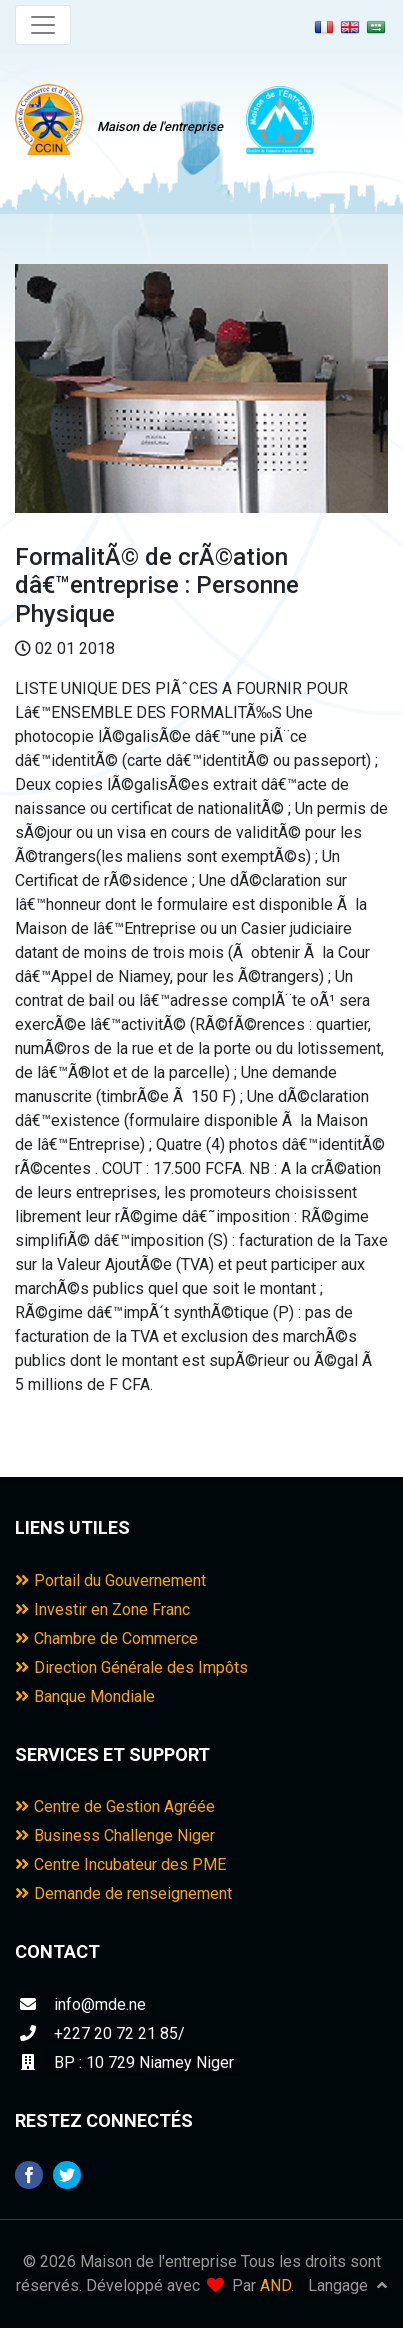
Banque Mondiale (85, 1696)
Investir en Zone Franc (102, 1609)
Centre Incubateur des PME (120, 1864)
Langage (347, 2285)
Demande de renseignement (123, 1893)
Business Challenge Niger (115, 1835)
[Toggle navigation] (43, 25)
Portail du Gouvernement (110, 1580)
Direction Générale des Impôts (131, 1667)
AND (275, 2285)
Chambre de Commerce (106, 1638)
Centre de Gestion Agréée (115, 1806)
